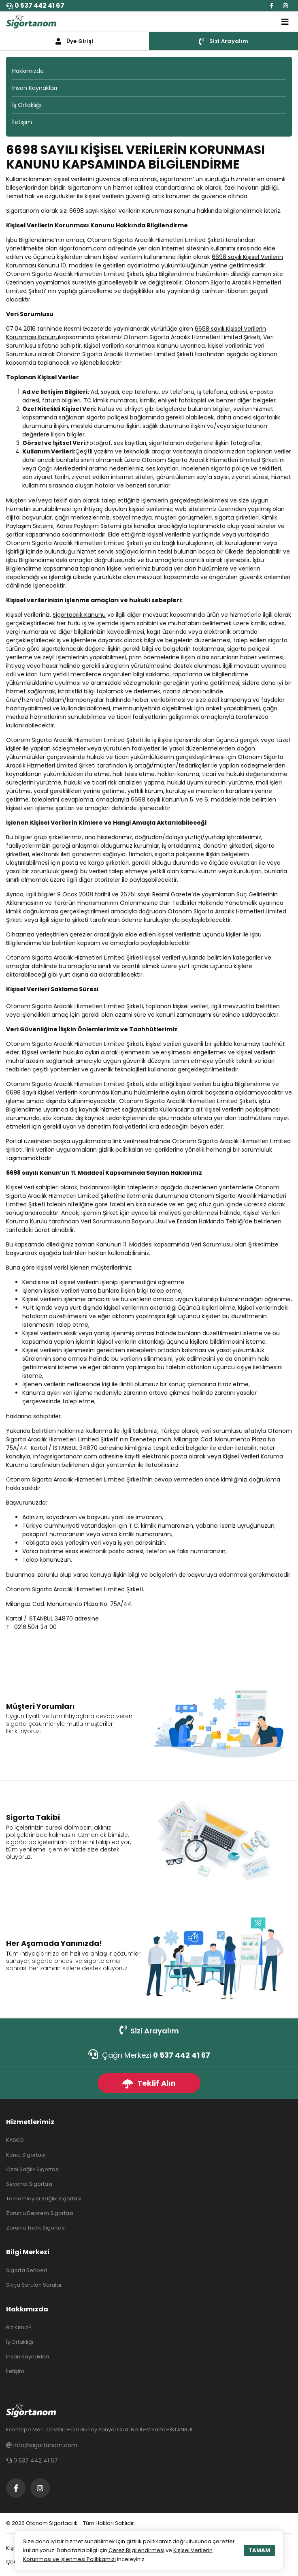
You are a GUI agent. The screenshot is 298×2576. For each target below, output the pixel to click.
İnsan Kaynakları (34, 88)
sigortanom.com (82, 248)
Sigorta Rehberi (26, 2270)
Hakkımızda (28, 71)
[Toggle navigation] (285, 22)
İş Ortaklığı (26, 105)
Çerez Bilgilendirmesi (136, 2550)
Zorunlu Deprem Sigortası (39, 2213)
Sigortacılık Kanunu (79, 615)
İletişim (22, 122)
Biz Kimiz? (19, 2327)
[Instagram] (285, 6)
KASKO (15, 2140)
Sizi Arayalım (149, 2030)
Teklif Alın (149, 2083)
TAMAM (259, 2550)
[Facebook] (271, 6)
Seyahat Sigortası (29, 2184)
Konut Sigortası (25, 2155)
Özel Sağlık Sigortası (33, 2169)
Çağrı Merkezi (149, 2054)
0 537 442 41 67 (35, 5)
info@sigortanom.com (65, 1456)
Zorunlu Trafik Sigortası (36, 2228)
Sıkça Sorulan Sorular (34, 2285)
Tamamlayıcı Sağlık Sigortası (43, 2198)
